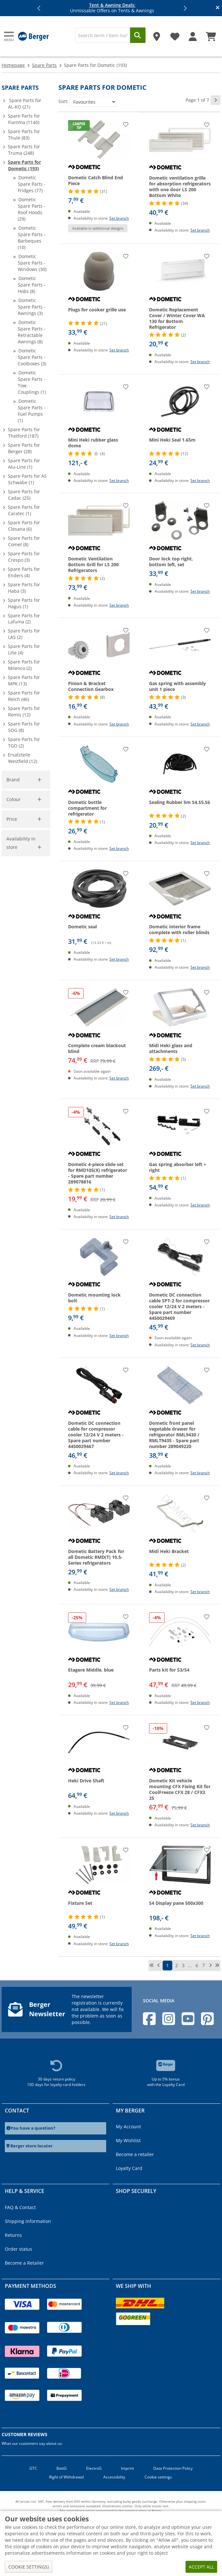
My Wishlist (128, 2140)
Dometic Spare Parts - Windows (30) (32, 262)
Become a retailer (135, 2154)
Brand (13, 780)
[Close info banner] (218, 8)
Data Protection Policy (173, 2468)
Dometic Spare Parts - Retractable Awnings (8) (31, 332)
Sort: (63, 101)
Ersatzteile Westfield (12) (22, 758)
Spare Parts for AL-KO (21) (24, 103)
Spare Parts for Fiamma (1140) (24, 119)
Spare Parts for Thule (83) (24, 134)
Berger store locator (31, 2146)
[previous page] (158, 1965)
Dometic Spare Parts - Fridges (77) (31, 183)
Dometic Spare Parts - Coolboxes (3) (32, 357)
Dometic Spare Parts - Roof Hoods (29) (31, 209)
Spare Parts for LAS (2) (24, 634)
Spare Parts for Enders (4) (24, 572)
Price (11, 819)
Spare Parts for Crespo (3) (24, 556)
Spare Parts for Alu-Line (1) (24, 463)
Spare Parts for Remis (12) (24, 711)
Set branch (119, 218)
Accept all (201, 2567)
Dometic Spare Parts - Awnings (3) (31, 306)
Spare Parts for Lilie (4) (24, 649)
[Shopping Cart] (211, 34)
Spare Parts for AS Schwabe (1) (27, 479)
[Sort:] (93, 102)
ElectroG (94, 2468)
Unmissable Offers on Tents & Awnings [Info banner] (112, 8)
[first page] (151, 1965)
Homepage (13, 65)
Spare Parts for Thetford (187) (24, 432)
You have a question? (33, 2128)
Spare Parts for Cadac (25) (24, 494)
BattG (61, 2468)
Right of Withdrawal (66, 2477)
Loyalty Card (129, 2168)
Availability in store (20, 843)
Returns (13, 2235)
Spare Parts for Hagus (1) (24, 603)
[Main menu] (9, 36)
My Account (128, 2126)
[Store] (156, 34)
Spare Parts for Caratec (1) (24, 510)
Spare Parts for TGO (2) (24, 742)
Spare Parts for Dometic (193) (24, 165)
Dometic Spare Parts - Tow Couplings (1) (32, 382)
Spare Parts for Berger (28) (24, 448)
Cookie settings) (28, 2567)
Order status (18, 2249)
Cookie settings (158, 2477)
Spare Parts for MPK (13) (24, 680)
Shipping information (28, 2221)
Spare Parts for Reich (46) (24, 696)
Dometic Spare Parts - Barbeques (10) (31, 237)
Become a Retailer (24, 2263)
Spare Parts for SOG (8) (24, 727)
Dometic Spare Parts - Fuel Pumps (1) (31, 410)
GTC (33, 2468)
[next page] (215, 100)
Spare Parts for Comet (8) (24, 541)
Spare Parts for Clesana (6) (24, 525)
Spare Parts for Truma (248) (24, 149)
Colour (13, 799)
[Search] (102, 35)
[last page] (217, 1965)
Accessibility (114, 2477)
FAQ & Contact (20, 2207)
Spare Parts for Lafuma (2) (24, 618)
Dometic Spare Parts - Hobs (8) (31, 284)
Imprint (127, 2468)
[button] (39, 8)
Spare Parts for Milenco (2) (24, 665)
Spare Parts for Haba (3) (24, 587)
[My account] (193, 34)
